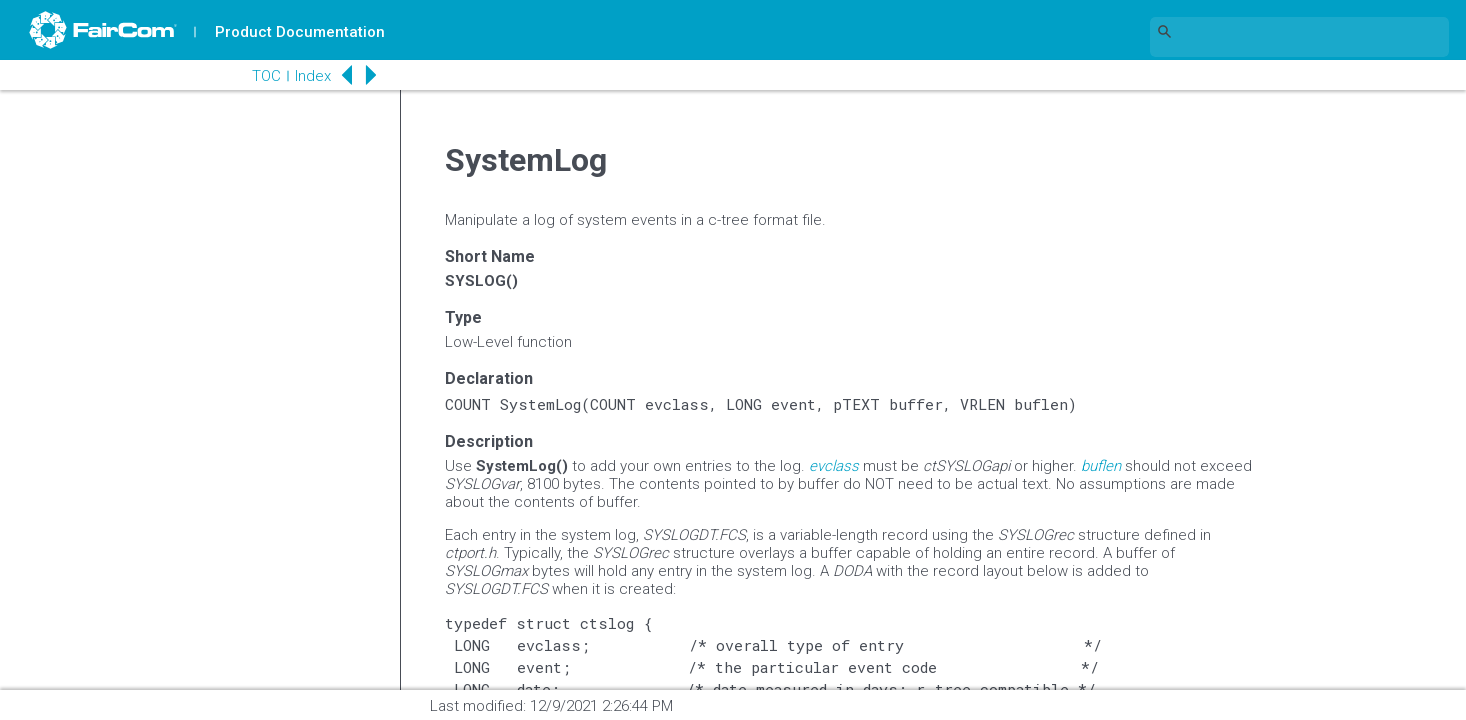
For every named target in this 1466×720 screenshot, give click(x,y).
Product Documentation (301, 32)
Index (306, 76)
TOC (259, 76)
